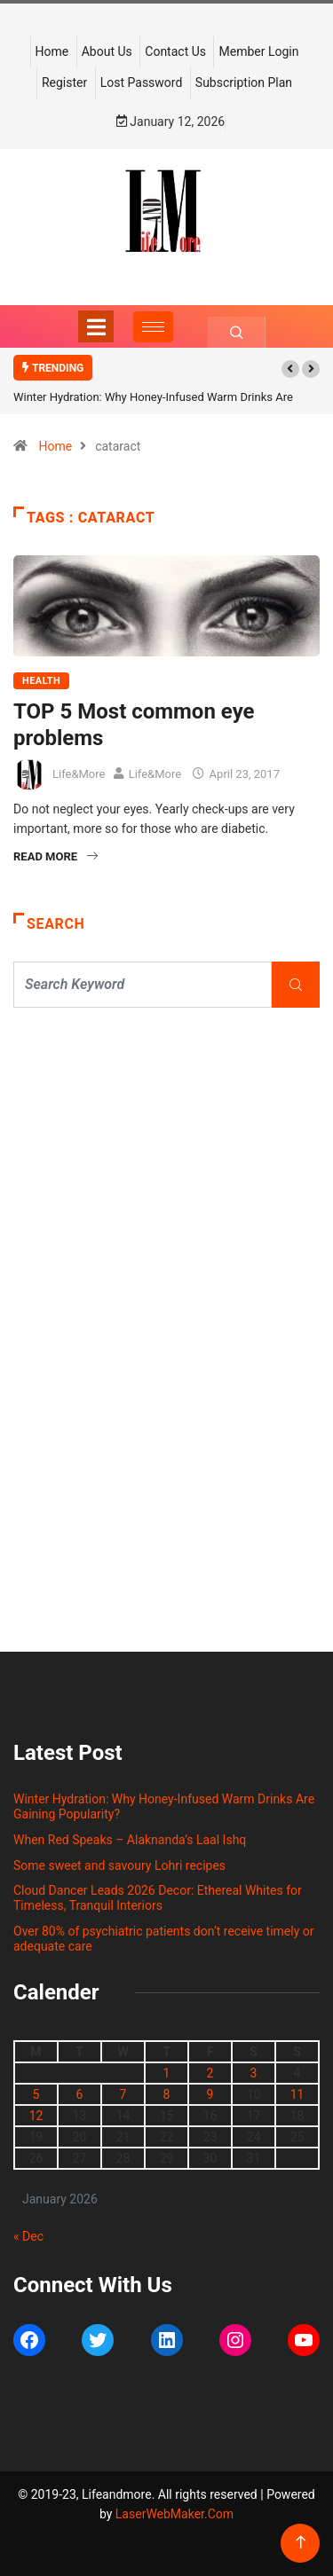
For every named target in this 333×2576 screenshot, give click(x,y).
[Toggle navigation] (95, 326)
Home (52, 51)
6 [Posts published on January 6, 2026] (79, 2094)
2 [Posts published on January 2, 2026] (210, 2073)
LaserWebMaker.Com (174, 2514)
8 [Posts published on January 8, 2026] (166, 2094)
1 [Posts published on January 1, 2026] (166, 2073)
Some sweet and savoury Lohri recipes (119, 1865)
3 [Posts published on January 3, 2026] (254, 2073)
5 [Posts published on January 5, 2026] (36, 2094)
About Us (107, 51)
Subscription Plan (243, 82)
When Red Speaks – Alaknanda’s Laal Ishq (129, 1840)
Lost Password (141, 82)
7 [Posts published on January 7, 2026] (123, 2094)
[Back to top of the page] (300, 2542)
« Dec (28, 2236)
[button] (290, 369)
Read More (55, 856)
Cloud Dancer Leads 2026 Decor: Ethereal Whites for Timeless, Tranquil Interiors (157, 1897)
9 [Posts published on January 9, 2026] (210, 2094)
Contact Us (175, 51)
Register (64, 82)
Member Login (258, 51)
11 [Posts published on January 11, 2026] (297, 2094)
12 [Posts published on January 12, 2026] (36, 2116)
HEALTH (41, 681)
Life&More (78, 774)
